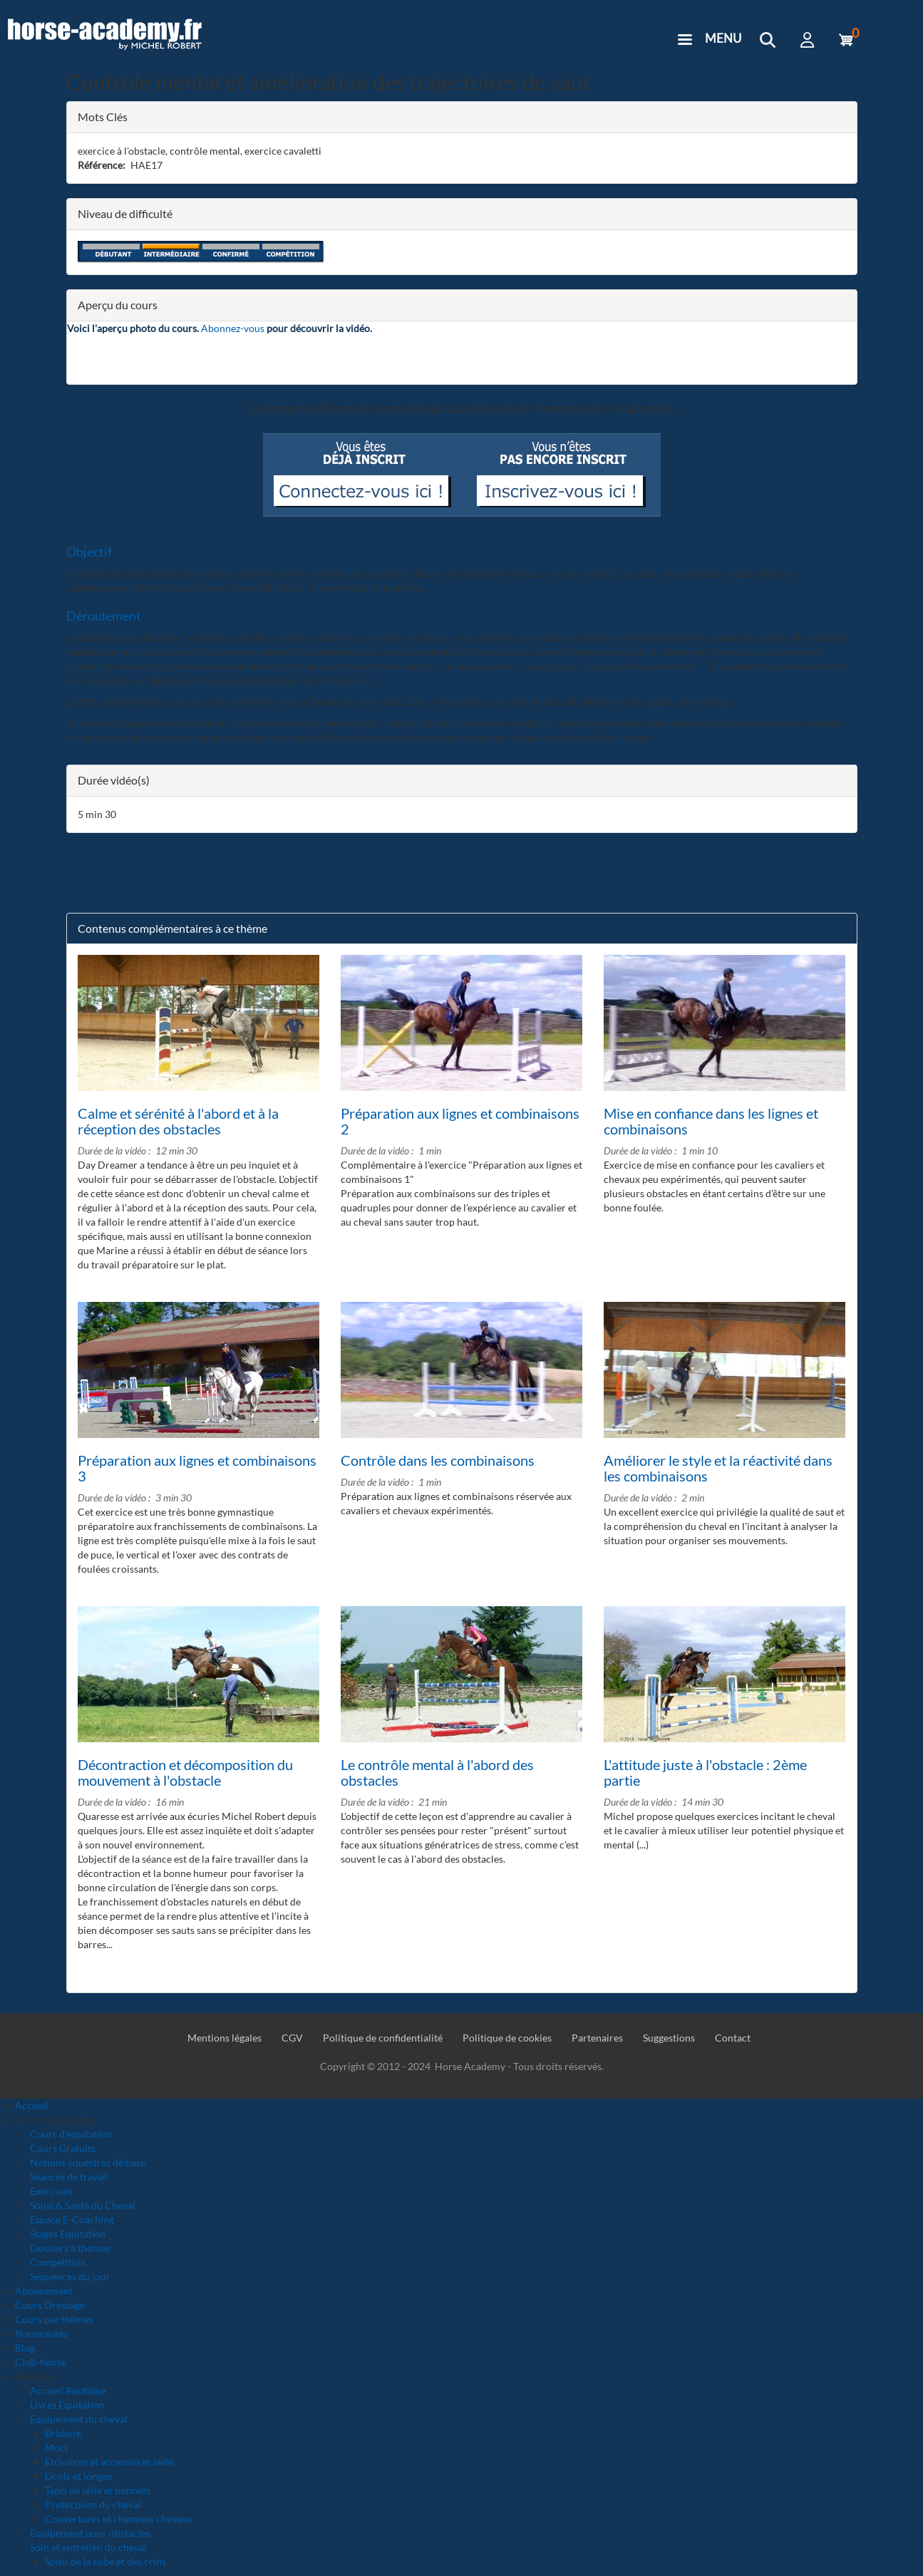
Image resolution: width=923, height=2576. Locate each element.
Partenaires (597, 2038)
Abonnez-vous (232, 328)
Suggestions (669, 2038)
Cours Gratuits (63, 2148)
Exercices (51, 2191)
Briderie (63, 2433)
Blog (25, 2348)
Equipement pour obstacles (90, 2533)
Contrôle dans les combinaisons (438, 1460)
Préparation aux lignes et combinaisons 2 (460, 1121)
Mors (56, 2447)
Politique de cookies (507, 2038)
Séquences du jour (70, 2276)
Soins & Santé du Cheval (82, 2205)
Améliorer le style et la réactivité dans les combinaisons (718, 1468)
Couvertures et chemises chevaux (118, 2519)
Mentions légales (224, 2038)
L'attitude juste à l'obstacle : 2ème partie (705, 1772)
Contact (733, 2038)
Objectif (89, 551)
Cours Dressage (50, 2305)
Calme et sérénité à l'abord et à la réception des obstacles (178, 1121)
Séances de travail (69, 2177)
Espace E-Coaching (72, 2219)
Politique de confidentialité (383, 2038)
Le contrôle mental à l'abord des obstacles (437, 1772)
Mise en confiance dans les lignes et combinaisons (711, 1121)
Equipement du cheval (79, 2419)
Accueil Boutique (68, 2390)
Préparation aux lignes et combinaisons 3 (197, 1468)
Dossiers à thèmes (70, 2248)
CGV (292, 2038)
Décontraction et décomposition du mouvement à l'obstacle (185, 1772)
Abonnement (44, 2291)
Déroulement (103, 616)
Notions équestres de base (87, 2162)
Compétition (58, 2262)
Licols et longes (78, 2476)
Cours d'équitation (71, 2134)
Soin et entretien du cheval (88, 2547)
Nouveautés (41, 2333)
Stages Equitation (68, 2234)
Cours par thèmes (54, 2319)
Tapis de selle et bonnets (97, 2490)
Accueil (31, 2105)
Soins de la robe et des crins (105, 2561)
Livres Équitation (67, 2405)
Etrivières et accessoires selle (109, 2462)
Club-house (40, 2362)
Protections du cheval (93, 2504)
